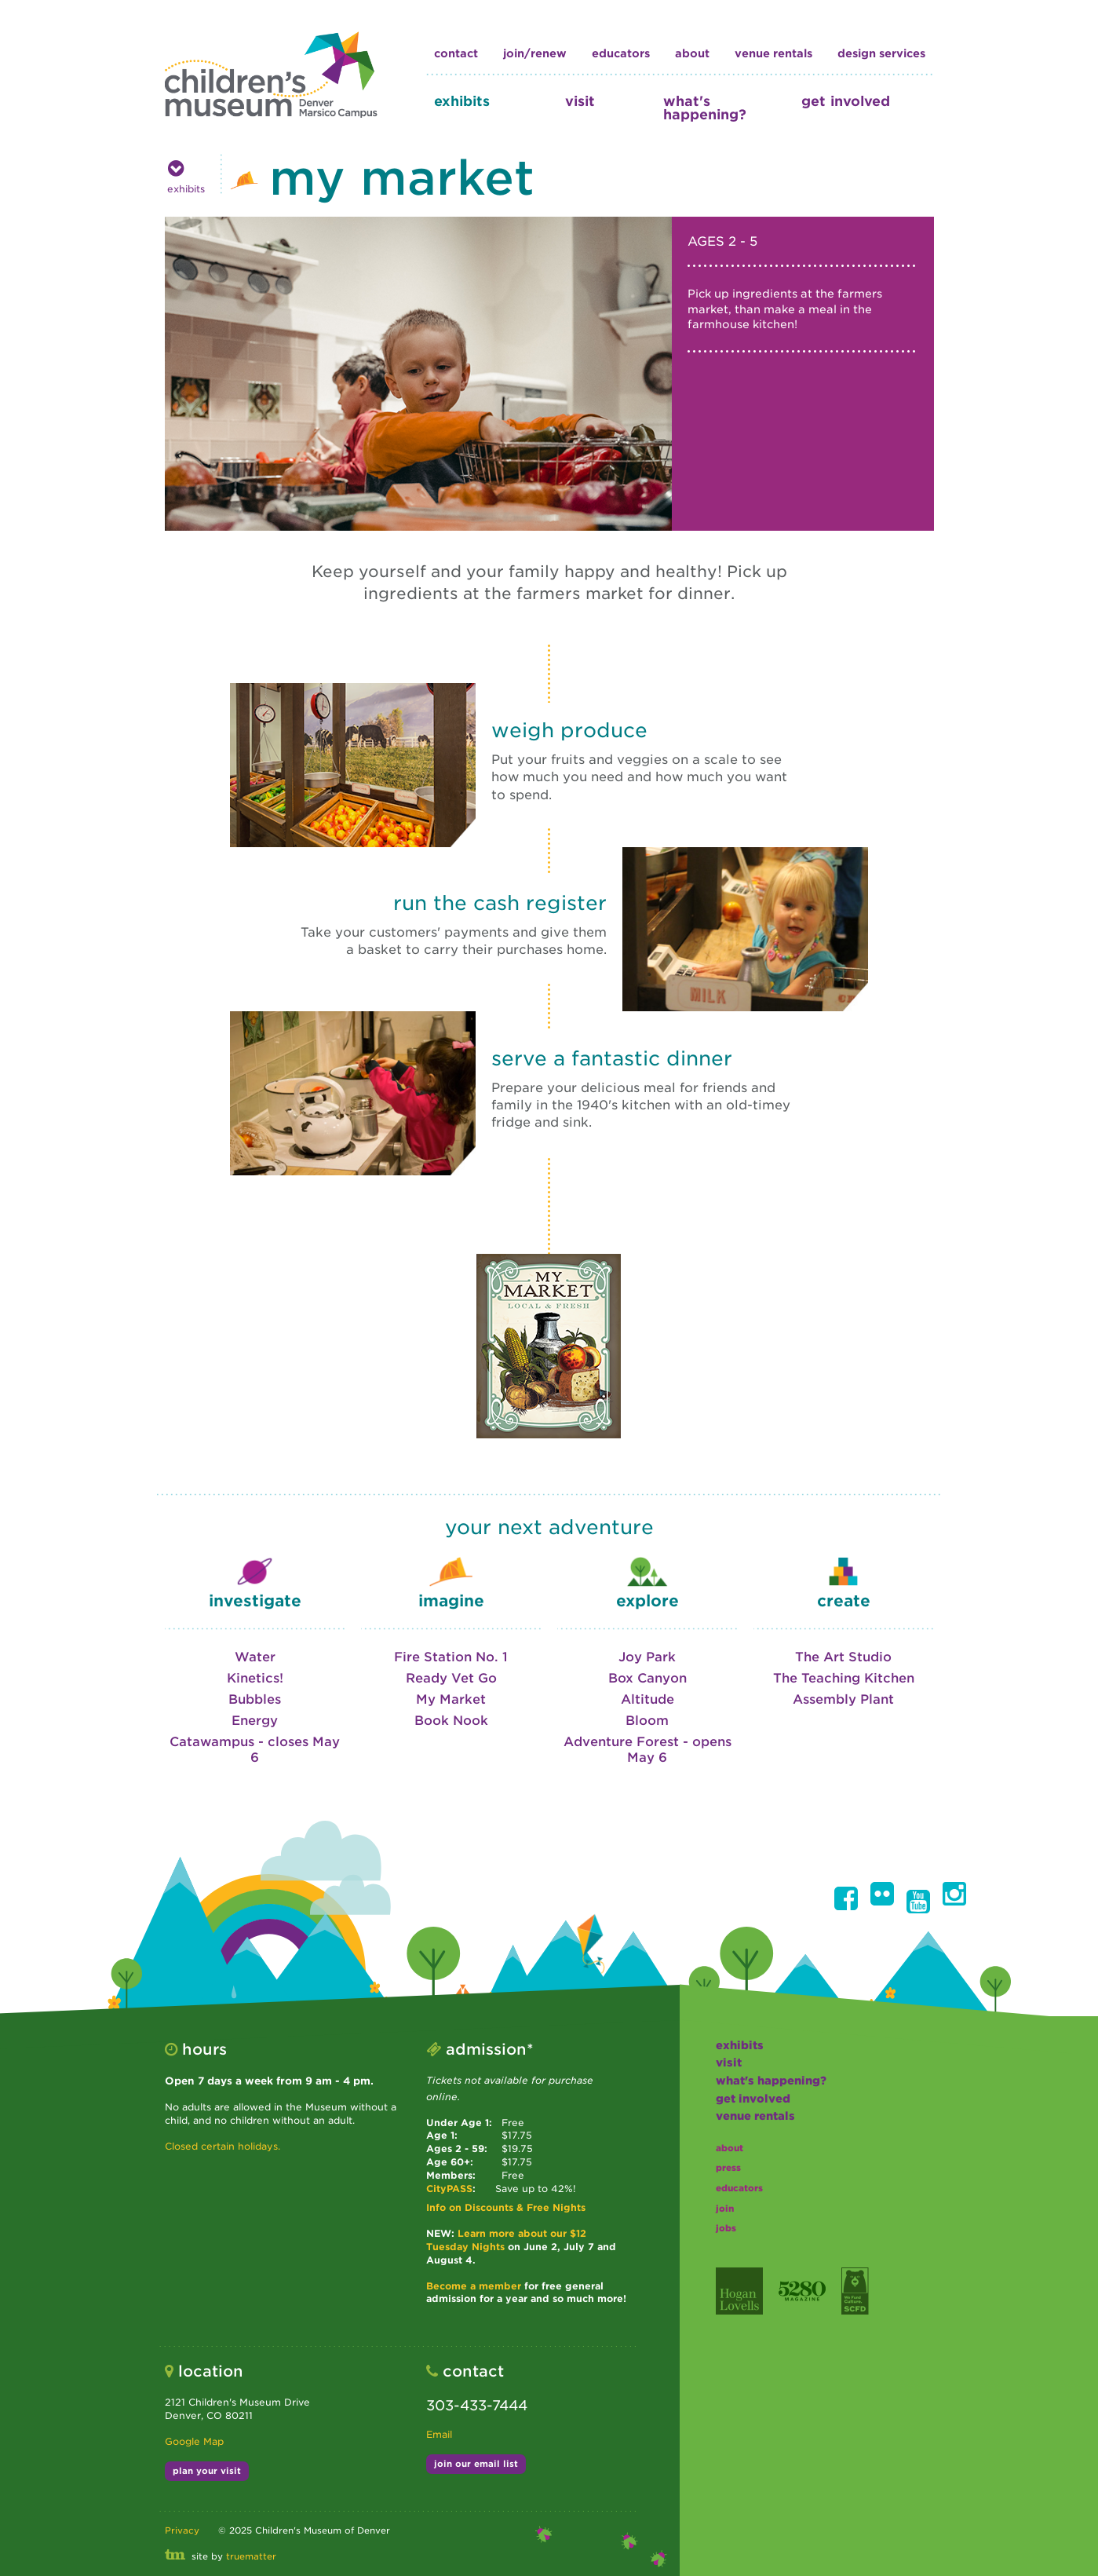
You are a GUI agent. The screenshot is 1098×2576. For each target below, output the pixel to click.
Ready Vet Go (451, 1678)
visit (580, 101)
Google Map (194, 2441)
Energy (255, 1720)
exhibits (462, 101)
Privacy (182, 2530)
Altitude (647, 1699)
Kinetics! (255, 1678)
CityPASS (449, 2188)
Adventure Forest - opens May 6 (647, 1749)
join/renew (535, 53)
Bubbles (254, 1699)
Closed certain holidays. (222, 2146)
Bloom (647, 1720)
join (725, 2208)
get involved (845, 101)
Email (439, 2434)
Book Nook (451, 1720)
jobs (726, 2228)
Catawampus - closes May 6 (255, 1749)
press (728, 2167)
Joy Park (647, 1657)
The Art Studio (843, 1657)
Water (255, 1657)
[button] (846, 1898)
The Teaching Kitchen (843, 1678)
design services (881, 53)
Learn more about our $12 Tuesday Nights (506, 2240)
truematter (251, 2556)
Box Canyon (647, 1678)
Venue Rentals (773, 53)
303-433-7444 (476, 2405)
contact (456, 53)
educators (621, 53)
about (692, 53)
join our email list (476, 2463)
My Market (451, 1699)
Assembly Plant (843, 1699)
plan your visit (207, 2470)
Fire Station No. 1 (451, 1657)
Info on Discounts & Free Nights (505, 2207)
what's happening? (704, 107)
